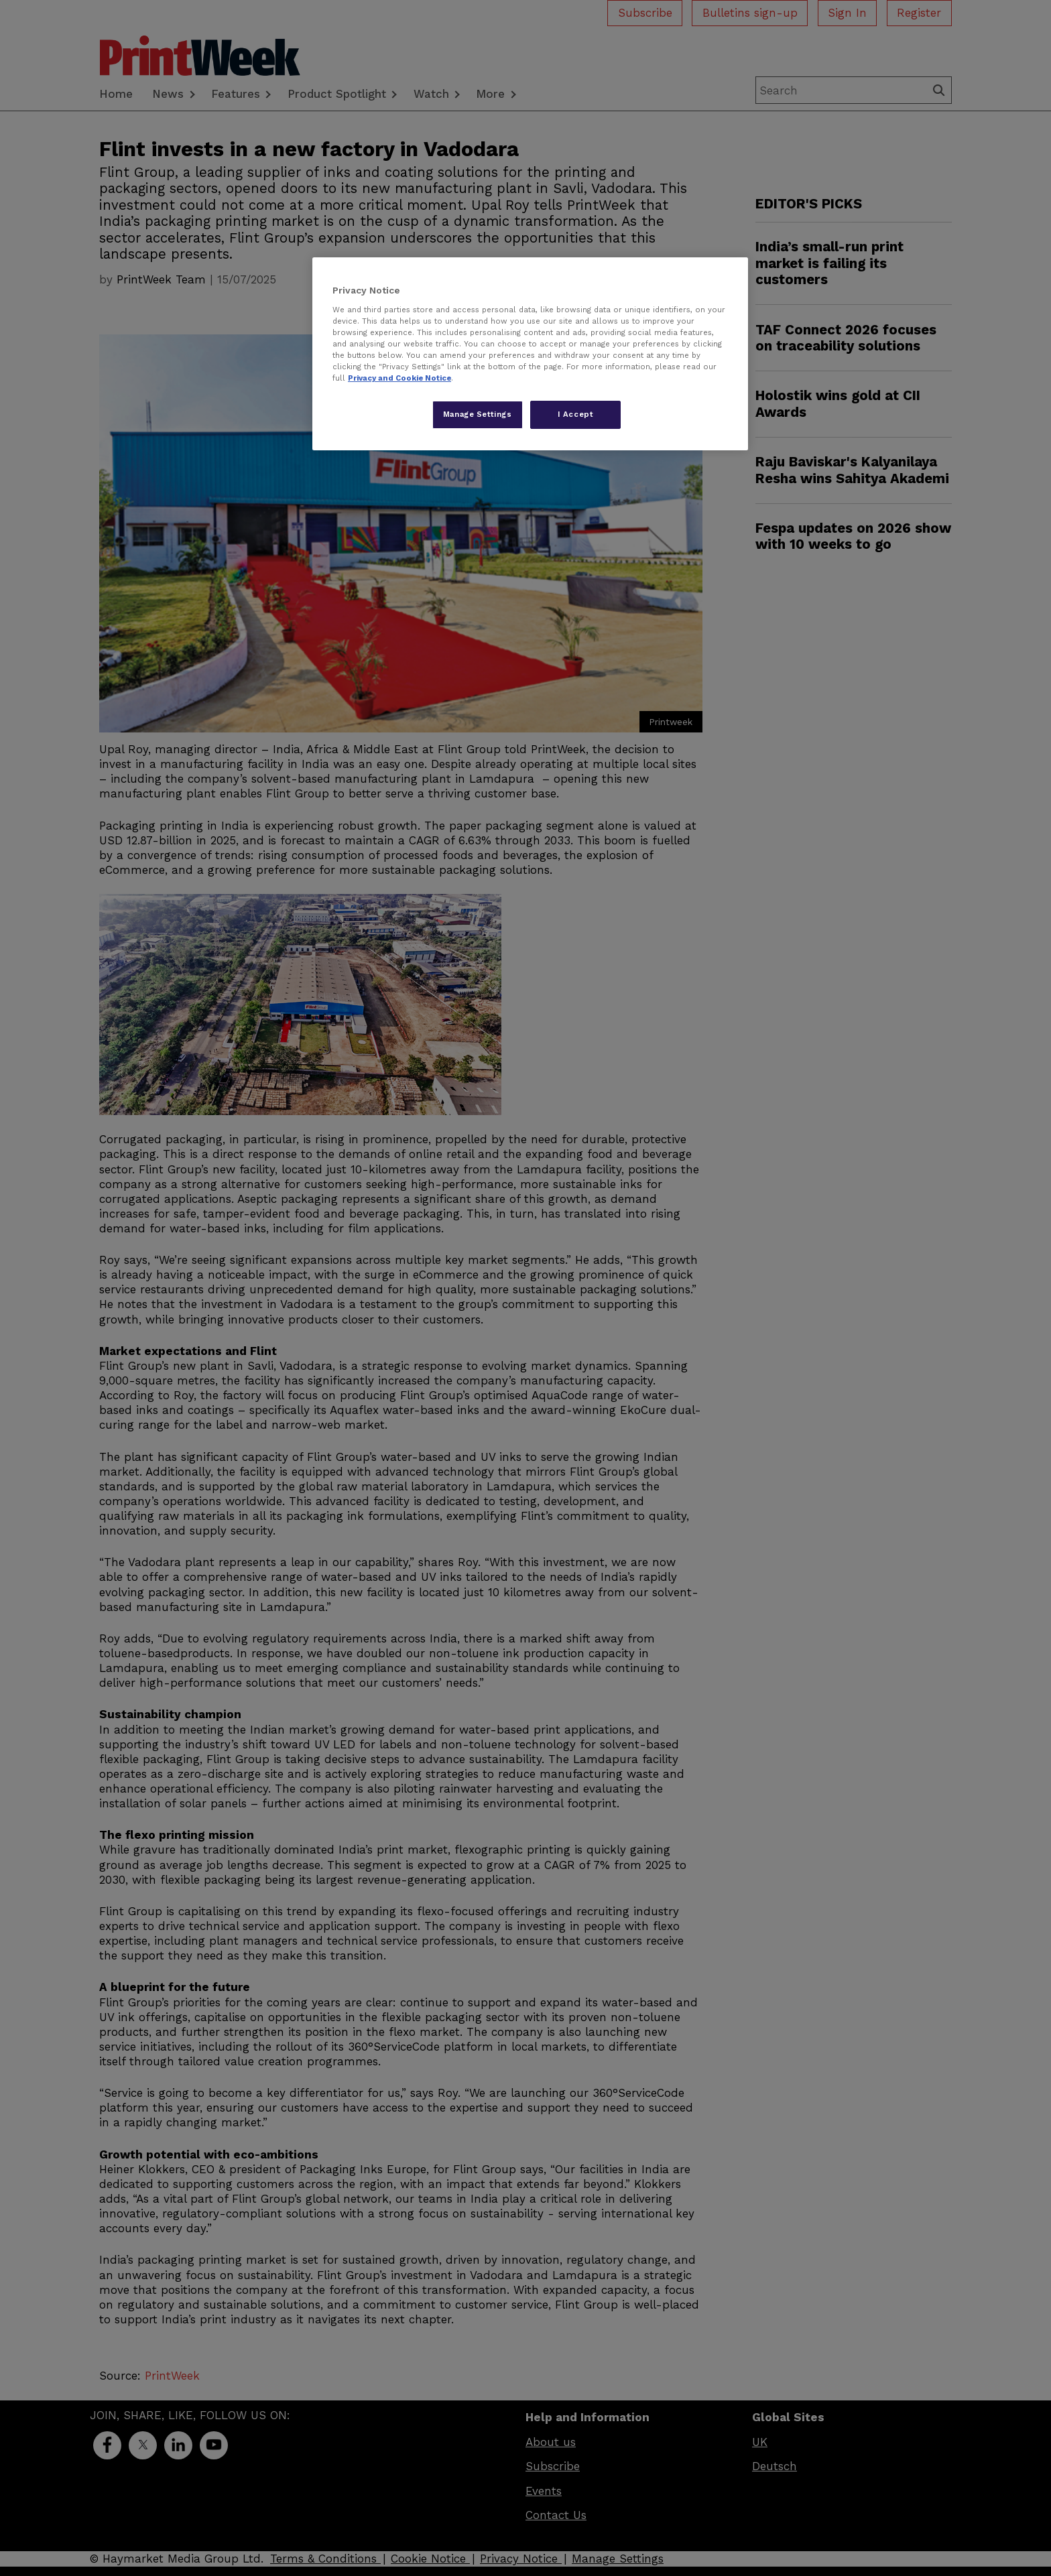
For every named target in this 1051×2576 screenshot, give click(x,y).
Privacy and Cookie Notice (399, 378)
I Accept (576, 414)
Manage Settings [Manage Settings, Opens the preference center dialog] (477, 414)
